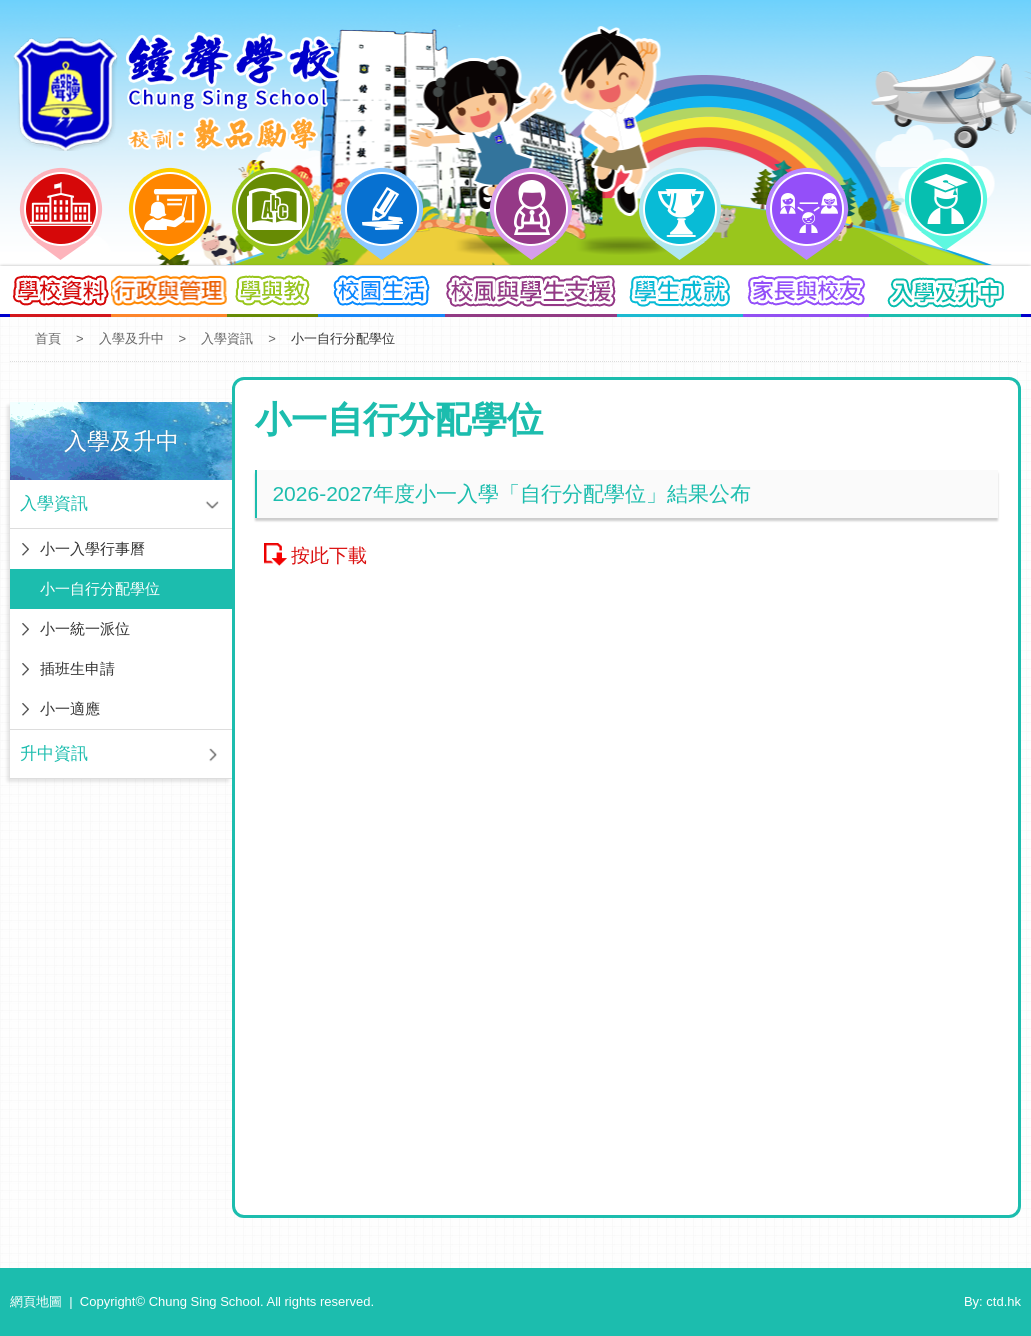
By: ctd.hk (992, 1301)
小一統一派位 (85, 628)
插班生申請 (77, 668)
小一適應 (70, 708)
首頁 (48, 338)
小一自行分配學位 (100, 588)
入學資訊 (227, 338)
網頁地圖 (36, 1301)
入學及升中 (131, 338)
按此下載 (329, 555)
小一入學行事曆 (92, 548)
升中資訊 (54, 753)
